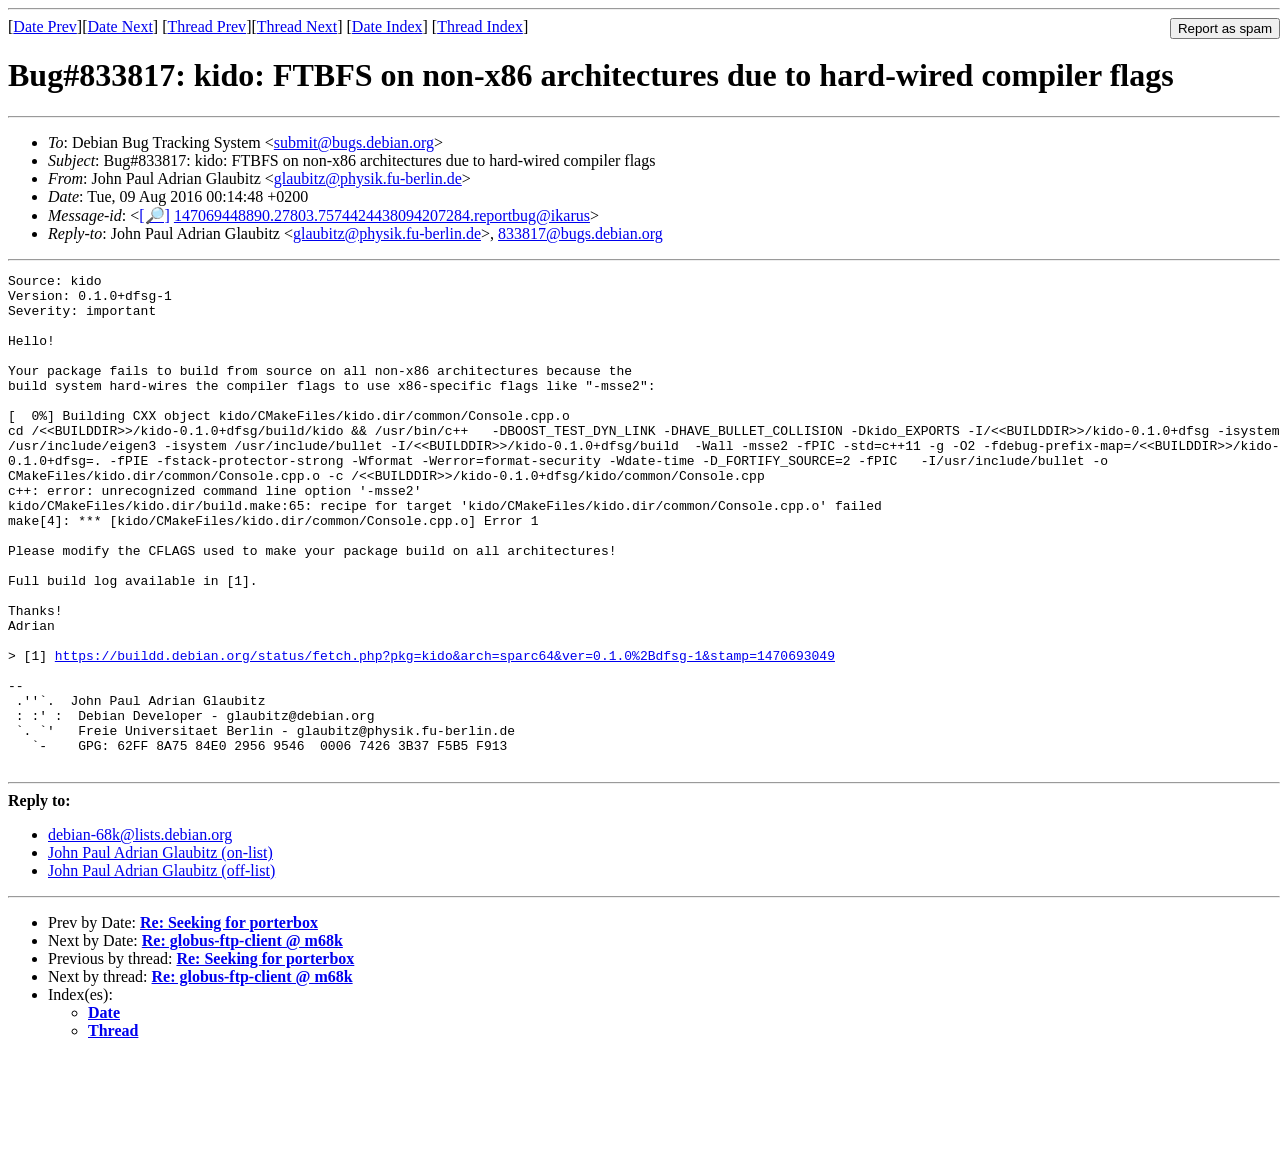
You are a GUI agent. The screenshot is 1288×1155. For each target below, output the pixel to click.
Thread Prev (206, 26)
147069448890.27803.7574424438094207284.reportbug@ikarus (382, 215)
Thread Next (297, 26)
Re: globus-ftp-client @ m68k (242, 1039)
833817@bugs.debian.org (580, 233)
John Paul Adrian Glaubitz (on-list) (160, 951)
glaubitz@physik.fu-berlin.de (368, 178)
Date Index (387, 26)
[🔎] (154, 215)
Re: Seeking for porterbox (229, 1021)
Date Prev (45, 26)
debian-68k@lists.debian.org (140, 933)
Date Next (120, 26)
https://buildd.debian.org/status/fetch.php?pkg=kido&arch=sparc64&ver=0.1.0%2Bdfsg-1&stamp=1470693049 (445, 733)
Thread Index (480, 26)
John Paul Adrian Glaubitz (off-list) (161, 969)
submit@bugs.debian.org (354, 142)
